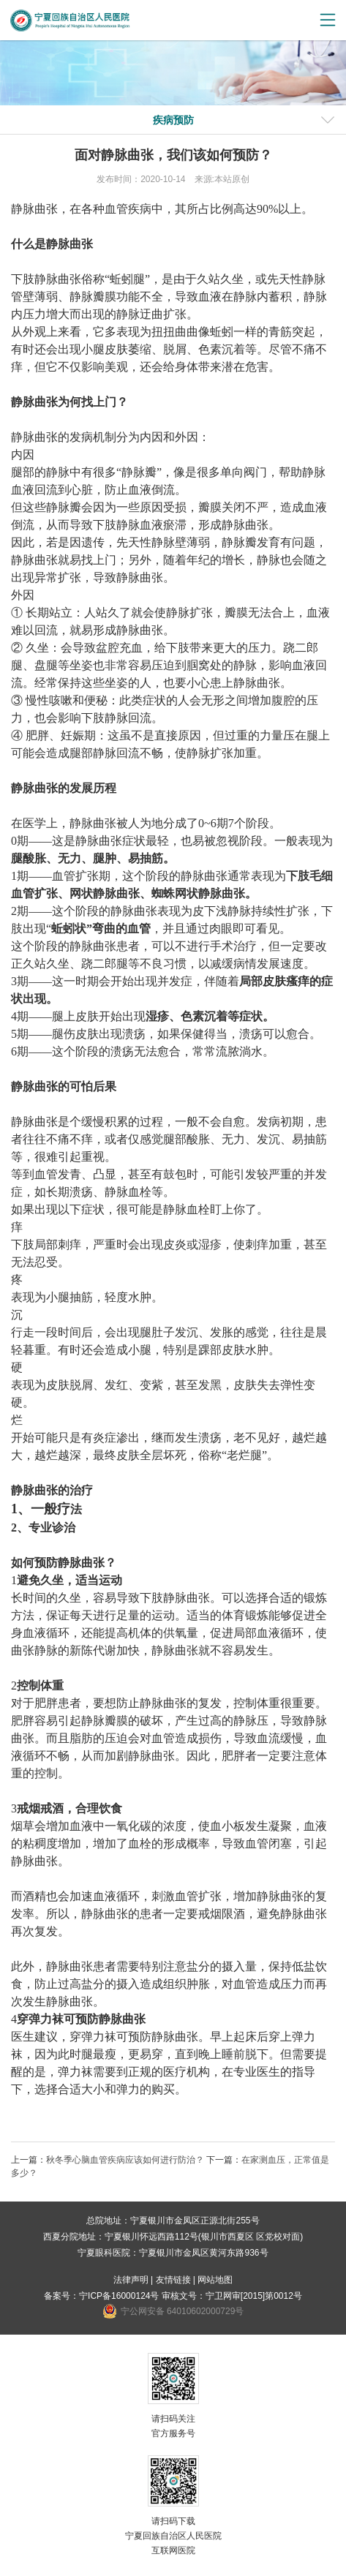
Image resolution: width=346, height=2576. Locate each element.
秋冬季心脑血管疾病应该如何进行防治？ (125, 2160)
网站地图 (215, 2280)
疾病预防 (173, 120)
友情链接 (173, 2280)
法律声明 (130, 2280)
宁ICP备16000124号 (119, 2296)
